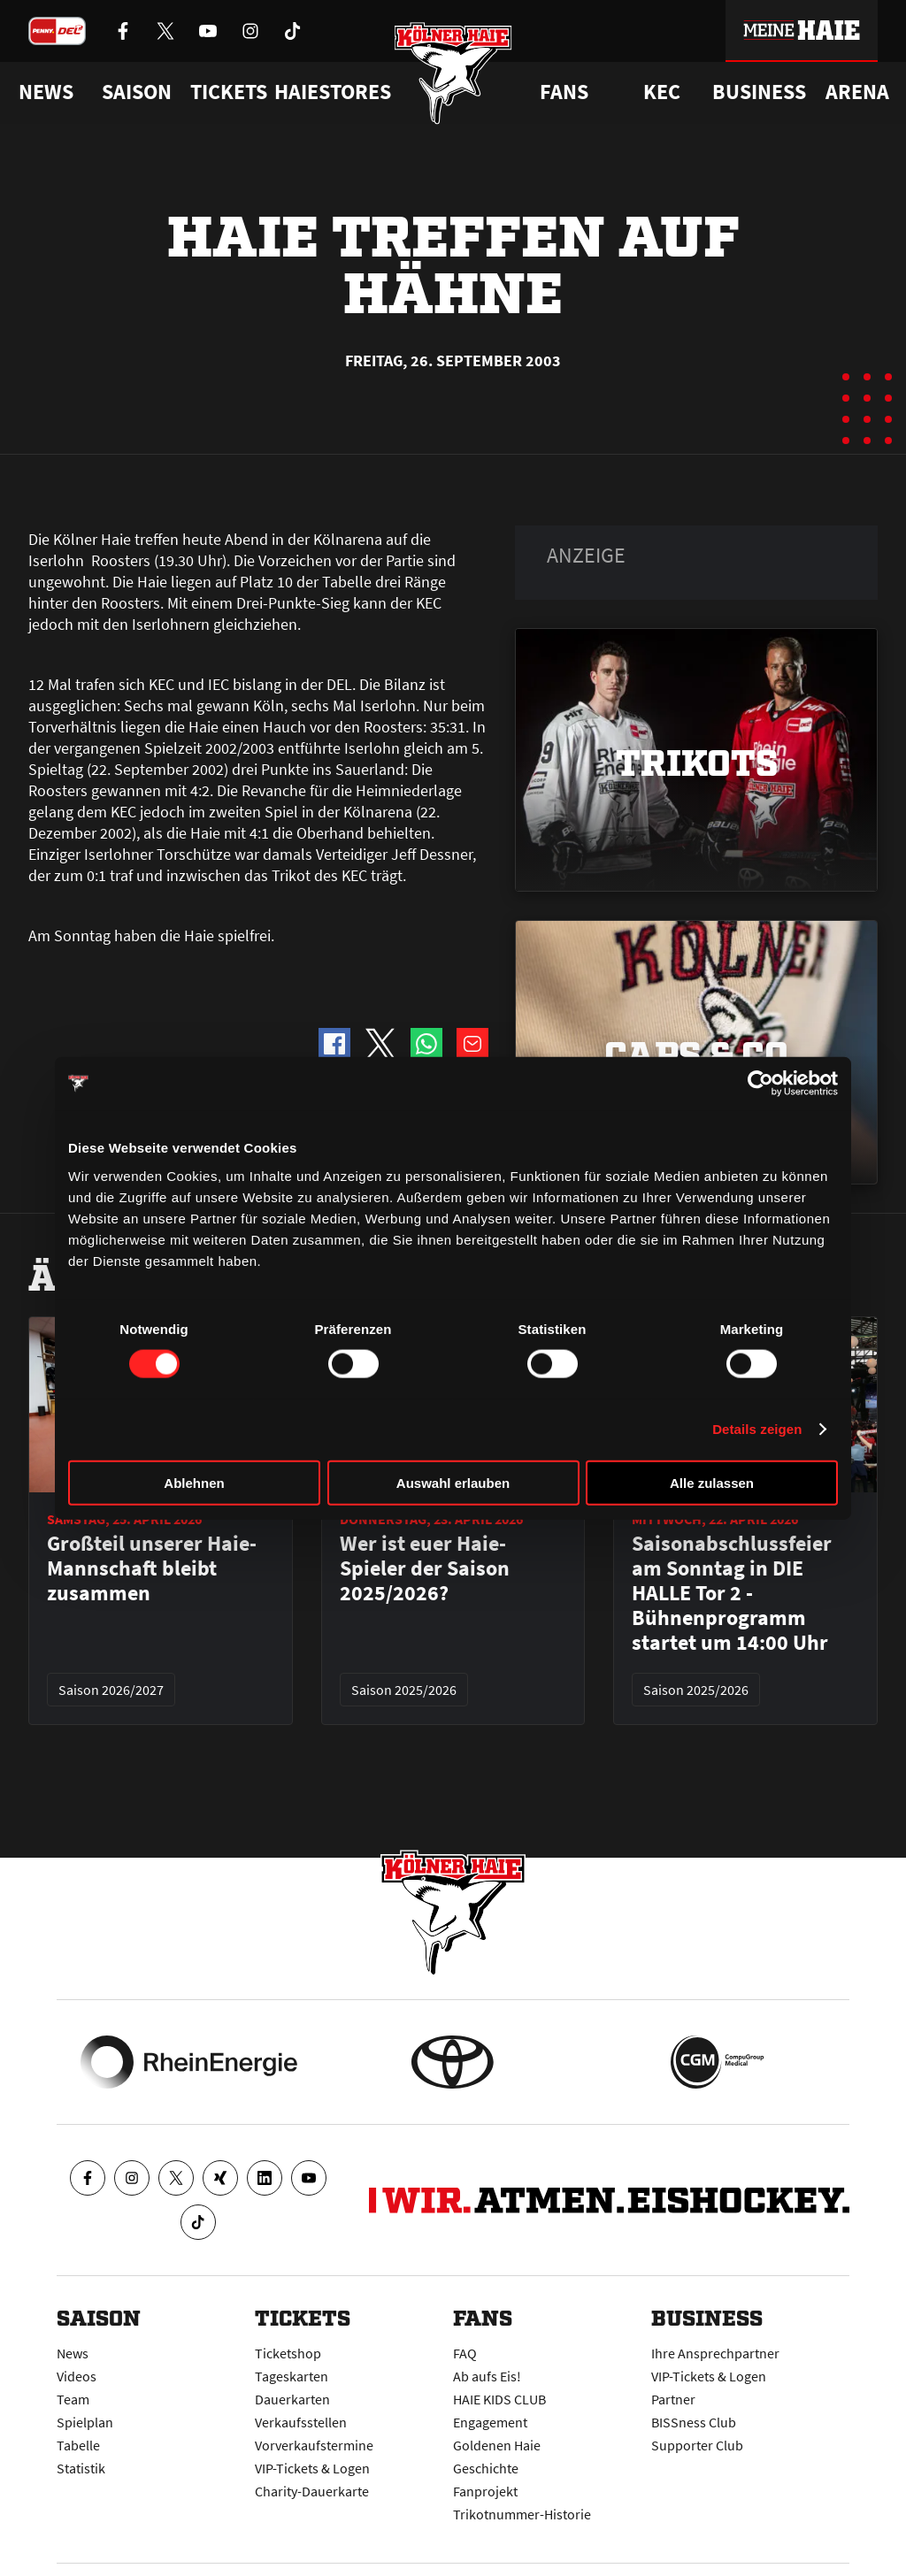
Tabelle (78, 2445)
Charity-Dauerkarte (312, 2491)
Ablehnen (194, 1482)
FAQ (465, 2353)
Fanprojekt (485, 2491)
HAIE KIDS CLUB (499, 2399)
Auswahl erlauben (453, 1482)
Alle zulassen (712, 1482)
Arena (857, 92)
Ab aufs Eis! (487, 2376)
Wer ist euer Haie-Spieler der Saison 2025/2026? (425, 1568)
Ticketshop (288, 2353)
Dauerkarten (292, 2399)
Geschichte (485, 2468)
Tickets (228, 92)
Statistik (81, 2468)
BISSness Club (693, 2422)
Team (73, 2399)
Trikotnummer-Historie (522, 2514)
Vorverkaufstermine (314, 2445)
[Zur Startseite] (453, 73)
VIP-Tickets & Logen (312, 2468)
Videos (76, 2376)
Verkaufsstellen (301, 2422)
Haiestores (332, 92)
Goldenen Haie (497, 2445)
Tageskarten (291, 2376)
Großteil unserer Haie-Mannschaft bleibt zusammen (152, 1568)
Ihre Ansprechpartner (715, 2353)
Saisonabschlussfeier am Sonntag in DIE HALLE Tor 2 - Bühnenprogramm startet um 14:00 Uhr (732, 1593)
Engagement (490, 2422)
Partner (673, 2399)
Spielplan (85, 2422)
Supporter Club (697, 2445)
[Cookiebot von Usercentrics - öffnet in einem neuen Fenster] (760, 1083)
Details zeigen (757, 1429)
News (72, 2353)
